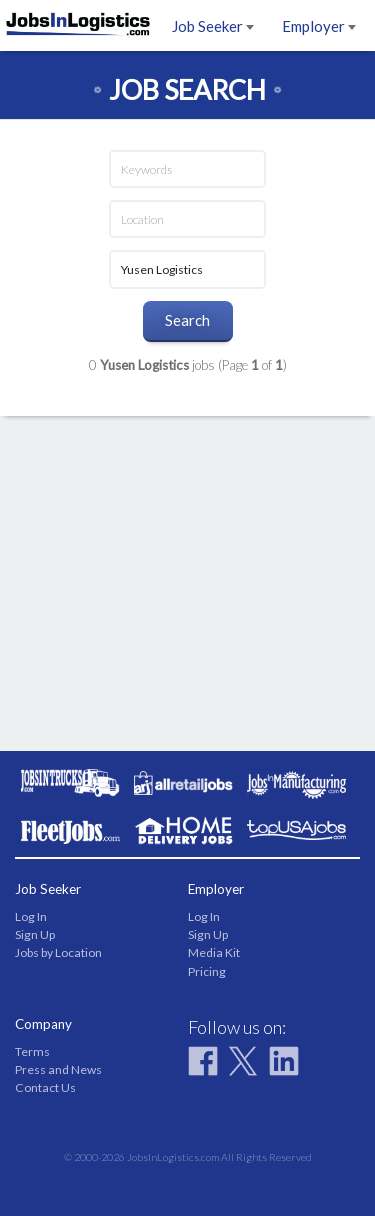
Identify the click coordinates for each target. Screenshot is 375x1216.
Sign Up (35, 934)
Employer (319, 26)
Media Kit (214, 952)
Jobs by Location (58, 952)
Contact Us (45, 1087)
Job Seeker (213, 26)
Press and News (58, 1069)
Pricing (207, 971)
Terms (32, 1051)
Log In (31, 916)
